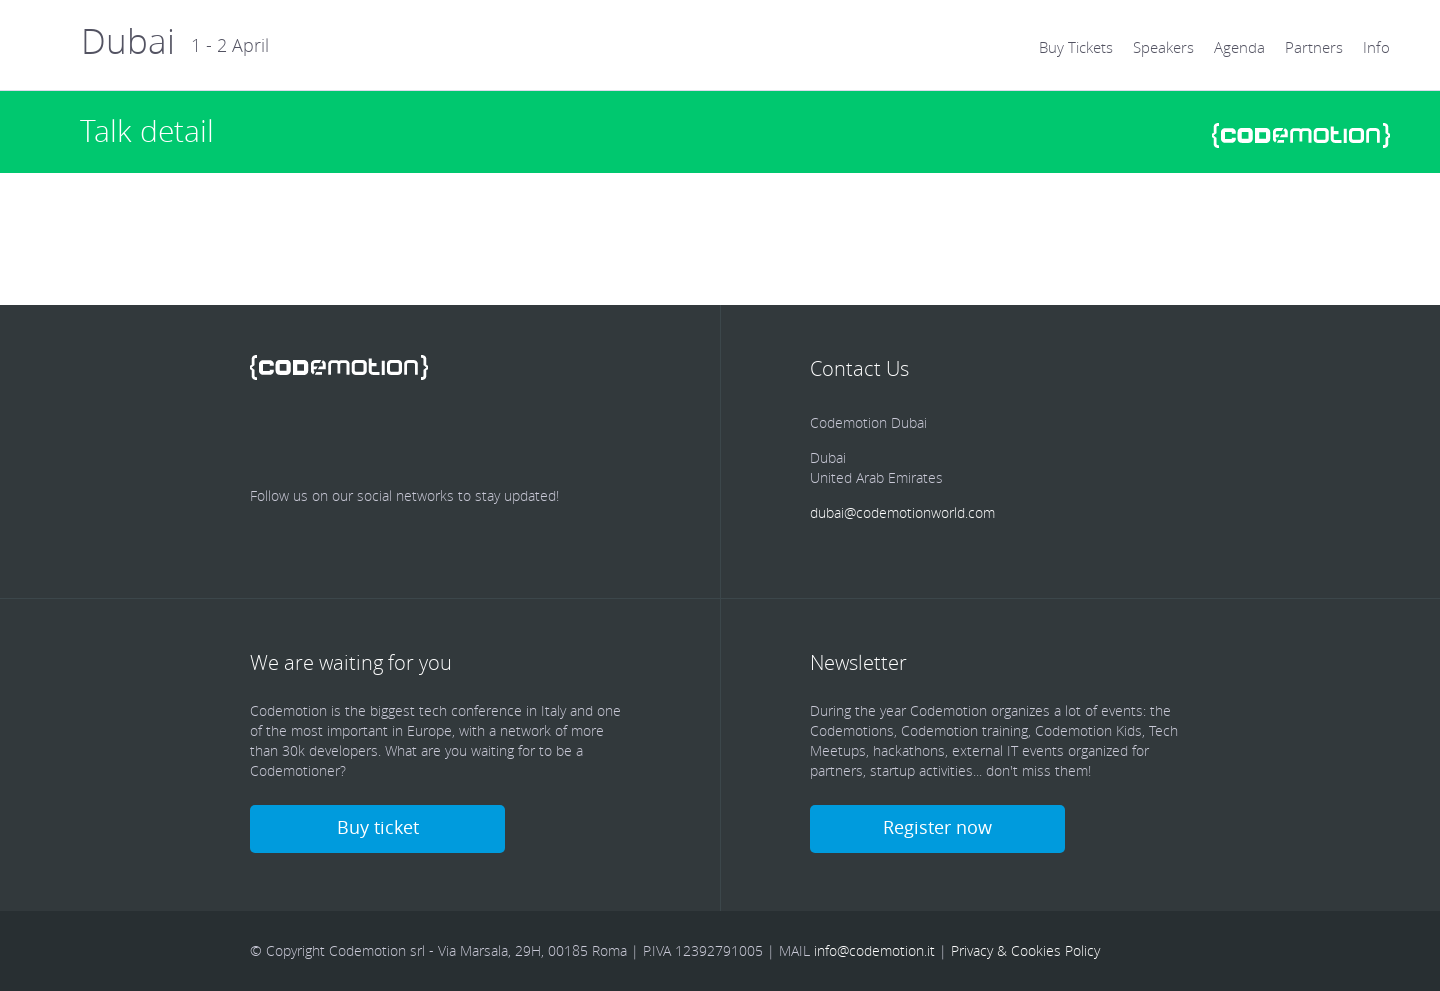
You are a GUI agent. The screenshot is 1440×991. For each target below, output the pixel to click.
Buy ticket (378, 827)
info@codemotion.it (874, 950)
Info (1376, 47)
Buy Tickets (1076, 47)
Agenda (1239, 47)
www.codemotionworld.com (1301, 135)
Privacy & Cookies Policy (1025, 950)
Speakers (1163, 47)
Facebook (270, 436)
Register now (937, 827)
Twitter (328, 436)
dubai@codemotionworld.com (902, 512)
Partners (1314, 47)
